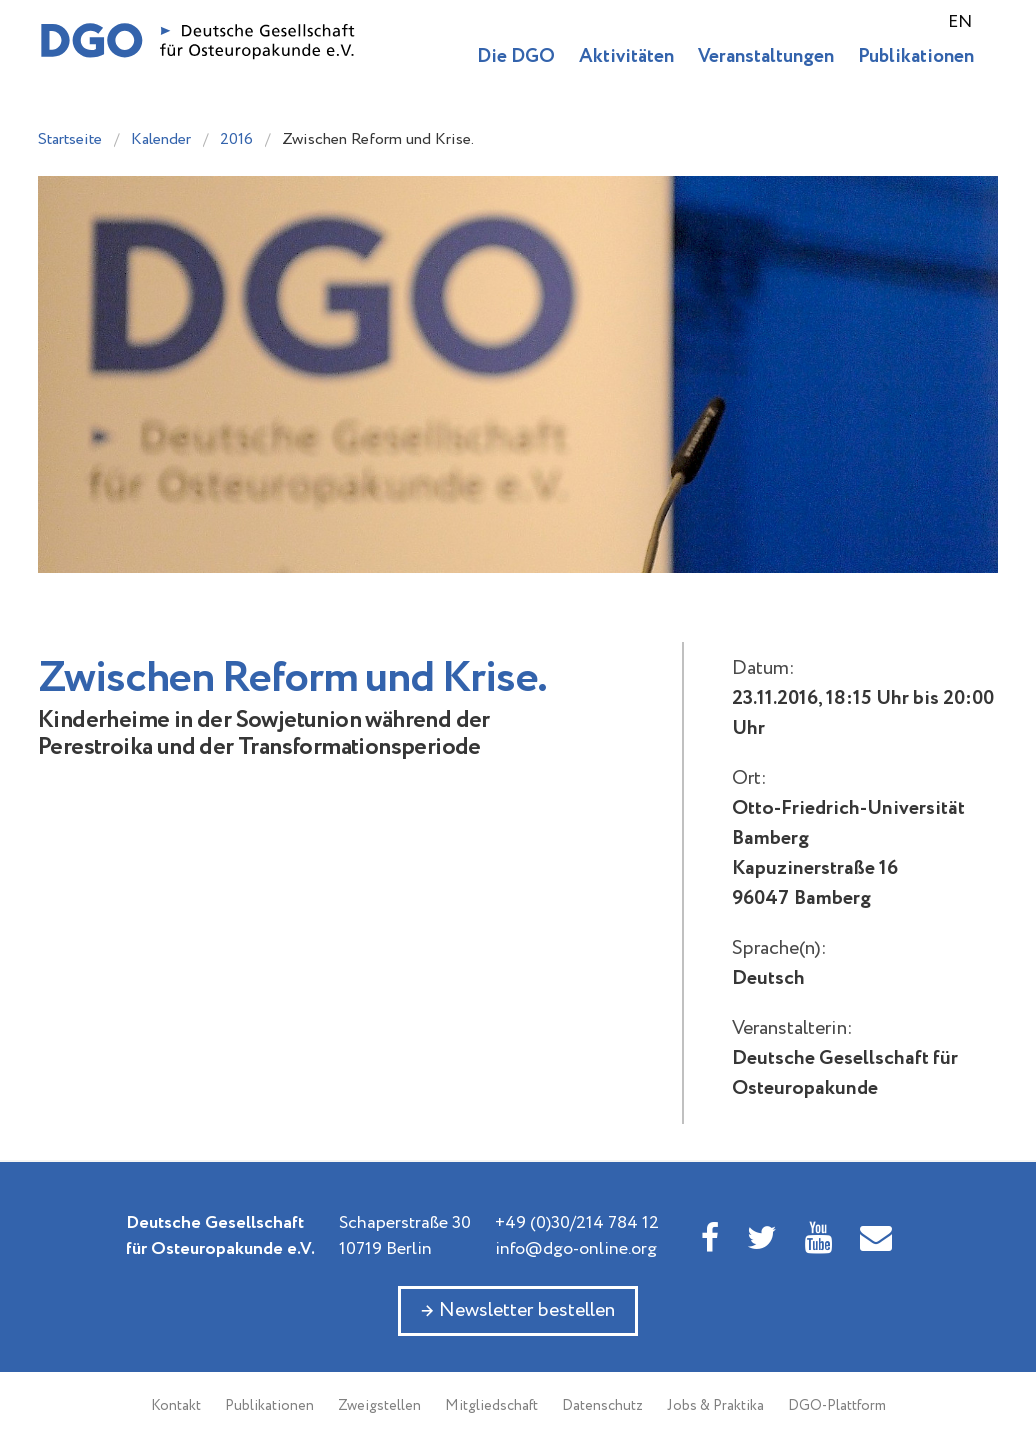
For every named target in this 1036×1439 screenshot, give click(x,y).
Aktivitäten (626, 56)
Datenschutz (602, 1406)
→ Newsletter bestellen (518, 1310)
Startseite (70, 139)
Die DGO (516, 56)
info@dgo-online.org (576, 1249)
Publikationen (916, 56)
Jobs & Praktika (715, 1406)
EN (960, 22)
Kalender (161, 139)
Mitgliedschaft (491, 1406)
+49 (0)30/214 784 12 (577, 1223)
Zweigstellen (379, 1406)
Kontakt (176, 1406)
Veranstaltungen (766, 56)
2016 (236, 139)
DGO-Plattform (837, 1406)
